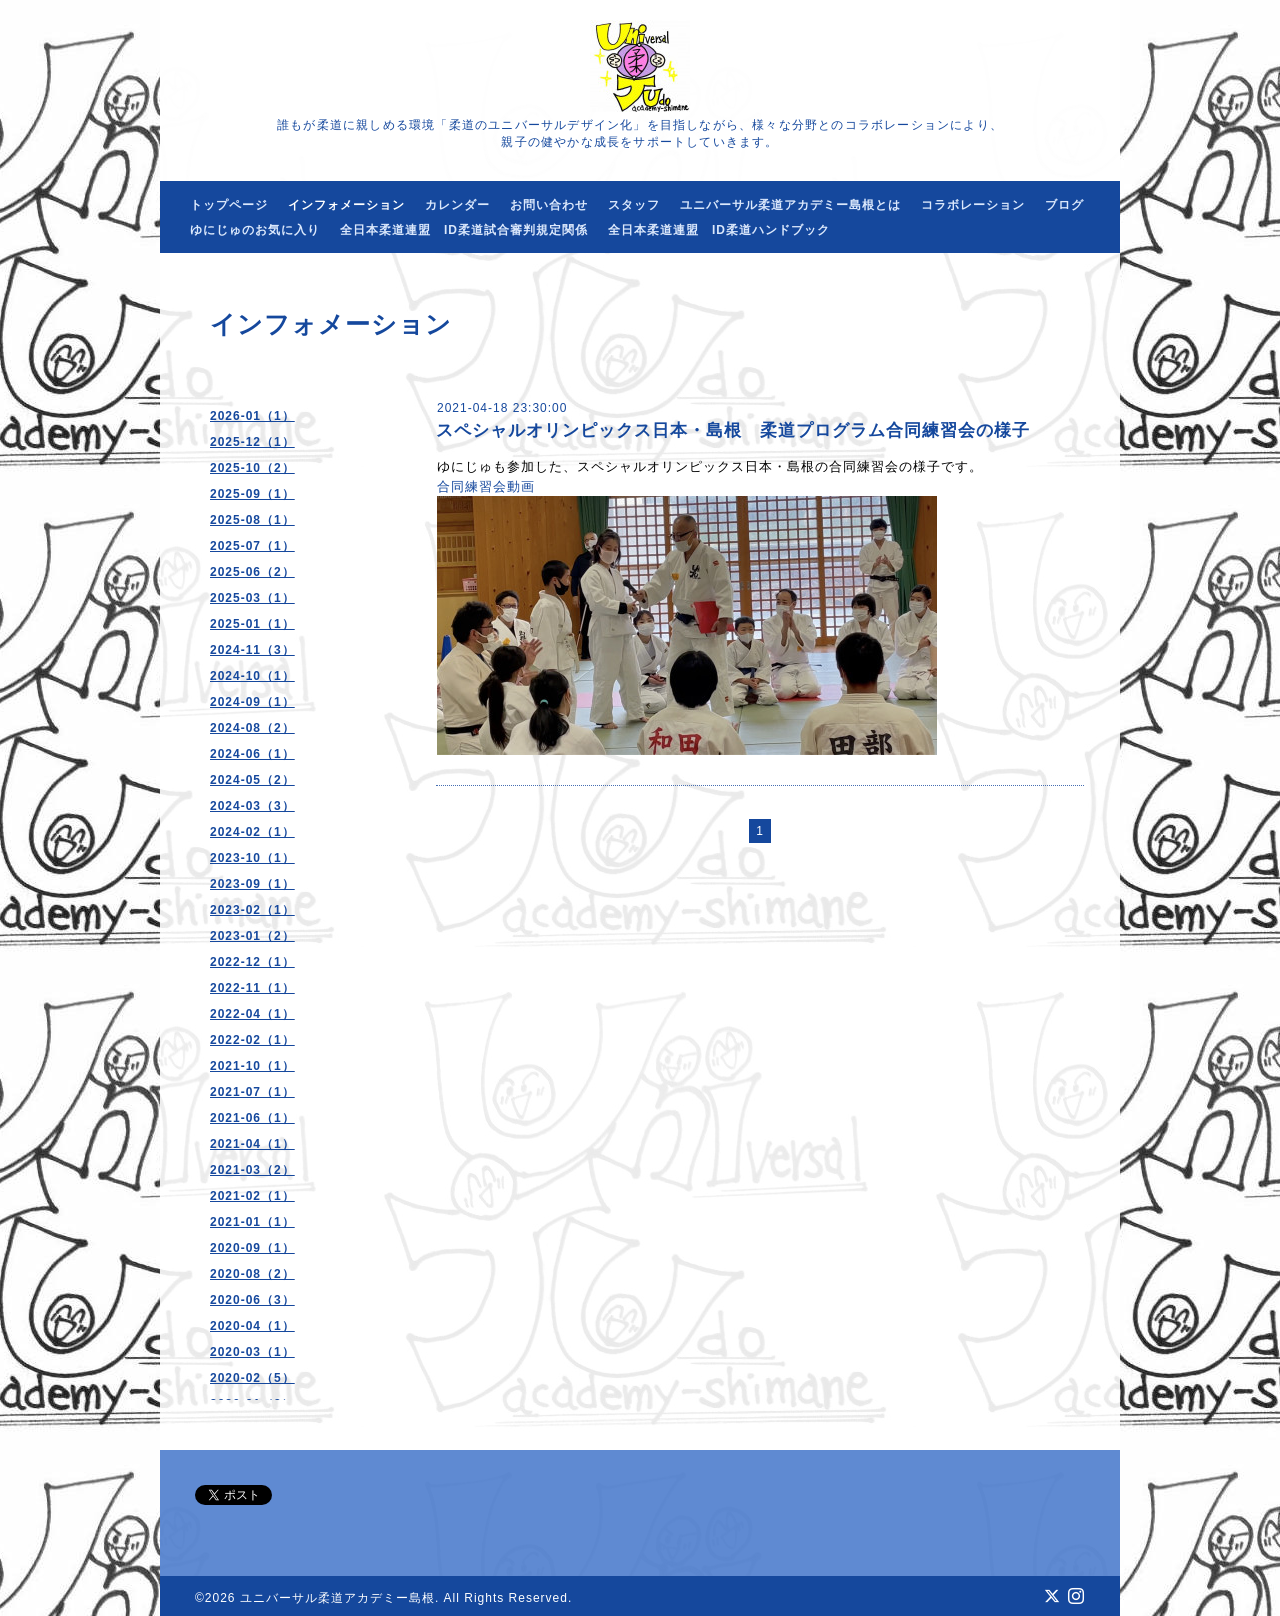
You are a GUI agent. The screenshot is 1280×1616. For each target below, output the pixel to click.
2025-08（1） (252, 520)
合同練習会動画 (486, 486)
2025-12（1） (252, 442)
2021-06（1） (252, 1118)
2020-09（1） (252, 1248)
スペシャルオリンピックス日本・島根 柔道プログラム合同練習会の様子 (733, 430)
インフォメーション (346, 205)
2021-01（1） (252, 1222)
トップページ (229, 205)
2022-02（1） (252, 1040)
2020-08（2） (252, 1274)
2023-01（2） (252, 936)
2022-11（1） (252, 988)
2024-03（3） (252, 806)
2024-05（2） (252, 780)
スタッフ (634, 205)
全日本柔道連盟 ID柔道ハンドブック (719, 230)
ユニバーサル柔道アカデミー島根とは (790, 205)
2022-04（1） (252, 1014)
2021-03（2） (252, 1170)
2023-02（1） (252, 910)
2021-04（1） (252, 1144)
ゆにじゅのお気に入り (255, 230)
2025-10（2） (252, 468)
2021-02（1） (252, 1196)
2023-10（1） (252, 858)
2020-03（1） (252, 1352)
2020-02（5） (252, 1378)
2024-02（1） (252, 832)
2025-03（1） (252, 598)
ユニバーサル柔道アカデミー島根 (337, 1598)
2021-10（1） (252, 1066)
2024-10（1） (252, 676)
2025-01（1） (252, 624)
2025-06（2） (252, 572)
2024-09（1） (252, 702)
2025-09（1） (252, 494)
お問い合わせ (549, 205)
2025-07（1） (252, 546)
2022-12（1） (252, 962)
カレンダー (457, 205)
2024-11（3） (252, 650)
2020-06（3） (252, 1300)
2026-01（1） (252, 416)
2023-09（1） (252, 884)
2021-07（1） (252, 1092)
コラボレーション (973, 205)
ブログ (1064, 205)
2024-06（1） (252, 754)
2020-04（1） (252, 1326)
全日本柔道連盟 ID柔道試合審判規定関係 (464, 230)
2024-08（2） (252, 728)
